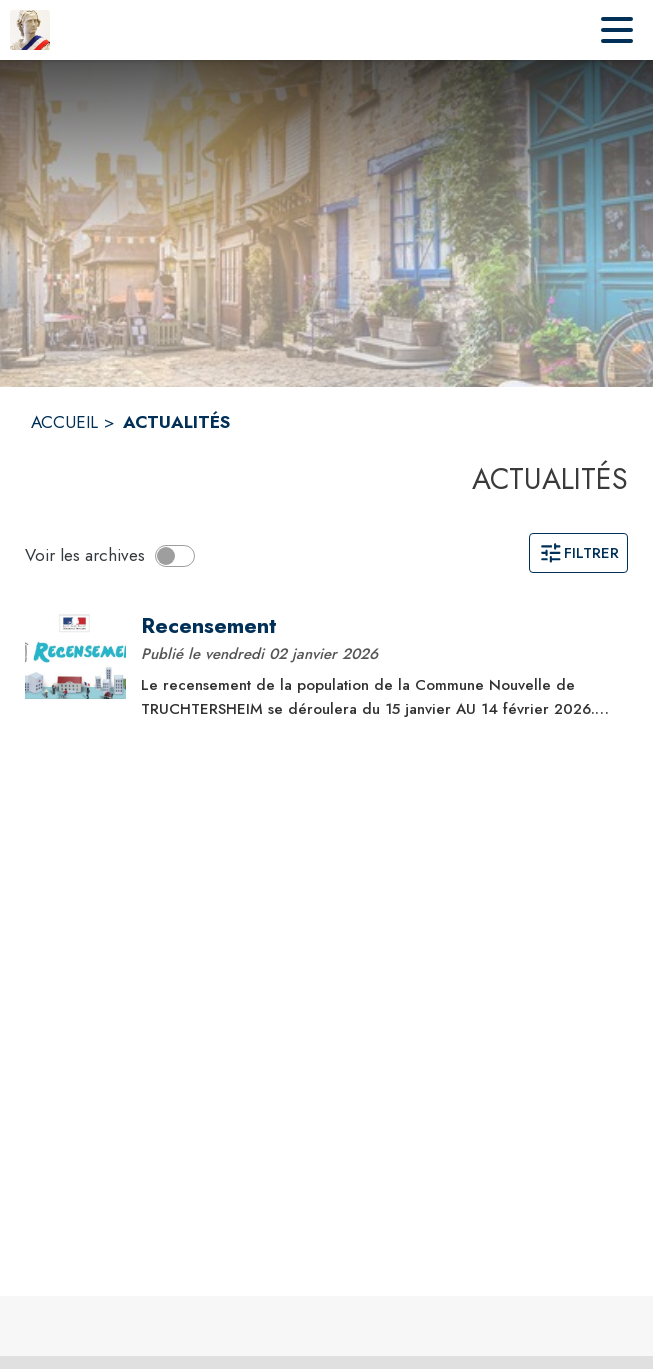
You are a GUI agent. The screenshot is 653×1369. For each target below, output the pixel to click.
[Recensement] (377, 626)
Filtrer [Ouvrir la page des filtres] (578, 553)
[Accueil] (30, 30)
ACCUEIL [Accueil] (64, 422)
